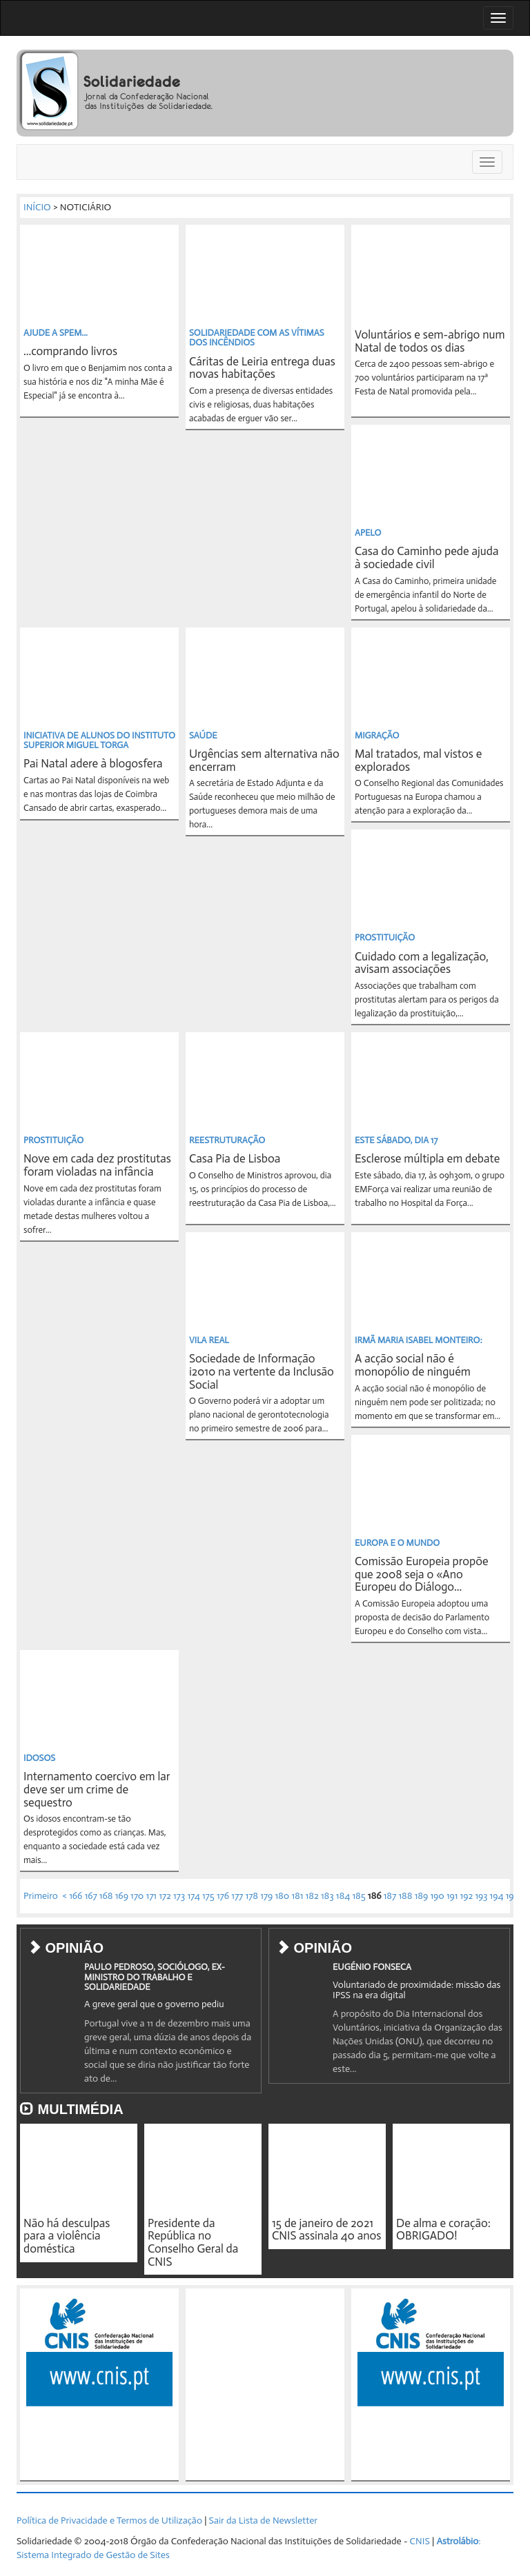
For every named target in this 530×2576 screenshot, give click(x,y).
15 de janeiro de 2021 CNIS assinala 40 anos (326, 2229)
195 (512, 1896)
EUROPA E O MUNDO (397, 1543)
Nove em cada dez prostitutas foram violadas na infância (97, 1164)
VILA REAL (209, 1340)
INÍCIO (37, 207)
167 (91, 1896)
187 (390, 1896)
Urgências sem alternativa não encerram (264, 760)
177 (237, 1896)
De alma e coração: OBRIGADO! (443, 2229)
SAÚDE (203, 735)
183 (327, 1896)
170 (137, 1896)
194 (497, 1896)
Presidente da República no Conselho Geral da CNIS (193, 2242)
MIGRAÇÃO (377, 735)
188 (405, 1896)
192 (466, 1896)
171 (151, 1896)
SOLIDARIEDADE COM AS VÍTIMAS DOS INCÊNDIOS (256, 338)
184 (343, 1896)
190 (437, 1896)
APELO (368, 532)
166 (75, 1896)
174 (193, 1896)
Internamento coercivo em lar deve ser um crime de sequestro (96, 1789)
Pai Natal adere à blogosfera (93, 763)
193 (481, 1896)
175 (208, 1896)
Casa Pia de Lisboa (234, 1158)
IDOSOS (39, 1758)
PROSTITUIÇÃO (385, 937)
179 (266, 1896)
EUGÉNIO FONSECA (372, 1967)
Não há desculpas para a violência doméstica (66, 2235)
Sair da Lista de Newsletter (263, 2520)
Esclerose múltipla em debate (427, 1158)
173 (179, 1896)
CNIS (420, 2541)
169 (121, 1896)
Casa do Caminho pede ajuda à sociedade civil (426, 557)
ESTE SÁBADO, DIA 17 (396, 1140)
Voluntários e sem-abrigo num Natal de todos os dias (430, 341)
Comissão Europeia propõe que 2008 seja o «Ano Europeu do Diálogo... (422, 1573)
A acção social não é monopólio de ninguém (413, 1364)
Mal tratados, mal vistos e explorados (418, 760)
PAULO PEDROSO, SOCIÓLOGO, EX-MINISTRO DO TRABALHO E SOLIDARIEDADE (154, 1977)
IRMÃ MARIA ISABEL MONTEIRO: (418, 1340)
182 (312, 1896)
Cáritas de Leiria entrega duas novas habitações (262, 367)
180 (282, 1896)
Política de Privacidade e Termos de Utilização (109, 2520)
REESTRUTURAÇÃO (227, 1140)
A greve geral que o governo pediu (154, 2004)
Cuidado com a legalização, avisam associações (422, 962)
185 (358, 1896)
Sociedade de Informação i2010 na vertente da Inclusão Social (261, 1371)
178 (251, 1896)
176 (223, 1896)
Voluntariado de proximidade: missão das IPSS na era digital (416, 1990)
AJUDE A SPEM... (55, 333)
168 (106, 1896)
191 (452, 1896)
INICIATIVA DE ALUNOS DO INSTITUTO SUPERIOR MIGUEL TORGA (99, 740)
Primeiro (40, 1896)
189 (422, 1896)
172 (165, 1896)
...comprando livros (70, 351)
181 (297, 1896)
